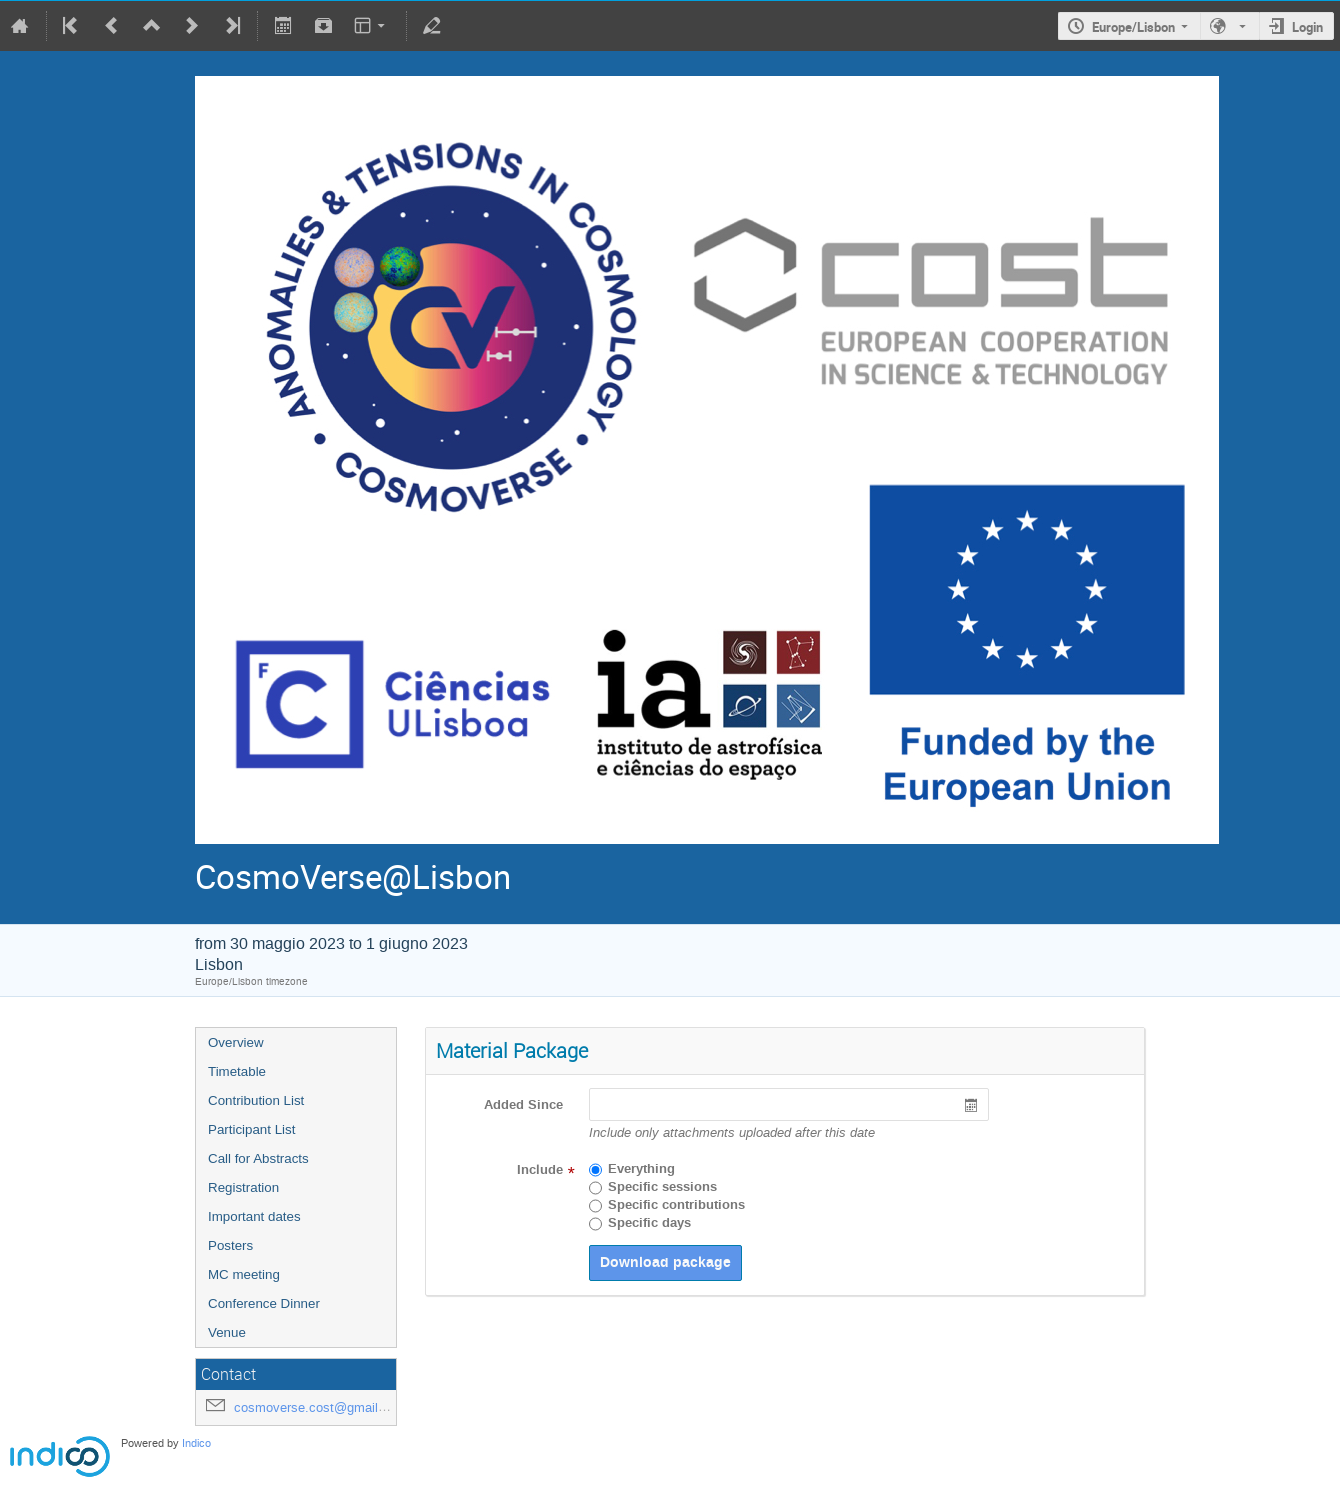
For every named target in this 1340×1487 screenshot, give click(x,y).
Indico (196, 1443)
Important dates (254, 1216)
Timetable (237, 1071)
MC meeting (244, 1274)
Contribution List (256, 1100)
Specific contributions (676, 1205)
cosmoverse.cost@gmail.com (320, 1407)
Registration (243, 1187)
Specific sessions (662, 1187)
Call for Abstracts (258, 1158)
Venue (227, 1332)
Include (540, 1170)
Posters (230, 1245)
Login (1307, 27)
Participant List (251, 1129)
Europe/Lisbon (1133, 27)
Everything (641, 1169)
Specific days (649, 1223)
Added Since (523, 1105)
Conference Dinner (264, 1303)
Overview (236, 1042)
